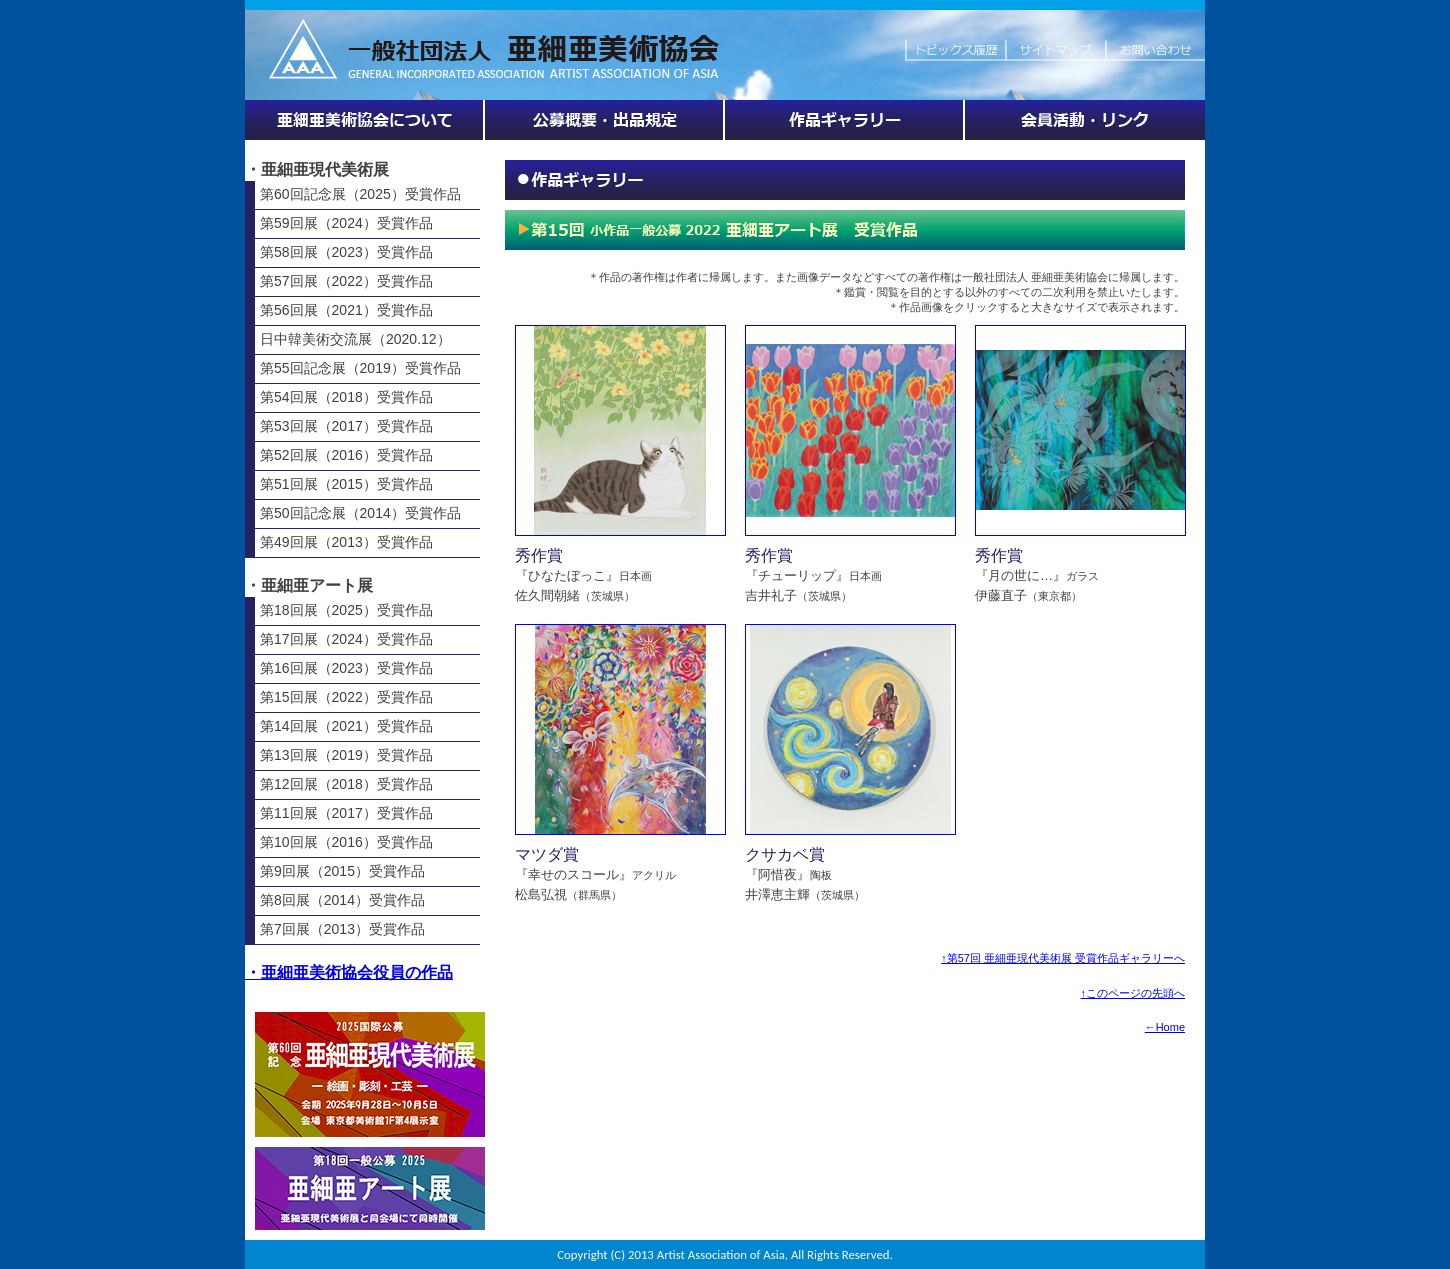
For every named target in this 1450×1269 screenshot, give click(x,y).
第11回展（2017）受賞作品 (346, 813)
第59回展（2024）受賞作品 (346, 223)
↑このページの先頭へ (1133, 993)
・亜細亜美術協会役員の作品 (349, 972)
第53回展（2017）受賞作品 (346, 426)
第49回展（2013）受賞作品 (346, 542)
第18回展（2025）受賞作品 (346, 610)
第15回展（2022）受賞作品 (346, 697)
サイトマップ (1055, 40)
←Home (1165, 1027)
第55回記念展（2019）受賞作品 (360, 368)
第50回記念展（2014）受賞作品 (360, 513)
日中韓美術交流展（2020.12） (355, 339)
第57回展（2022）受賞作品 (346, 281)
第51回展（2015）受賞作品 (346, 484)
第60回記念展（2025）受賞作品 (360, 194)
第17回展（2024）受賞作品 (346, 639)
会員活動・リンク (1085, 120)
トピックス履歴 (955, 40)
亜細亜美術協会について (365, 120)
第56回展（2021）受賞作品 (346, 310)
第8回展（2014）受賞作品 (342, 900)
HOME (575, 40)
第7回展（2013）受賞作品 (342, 929)
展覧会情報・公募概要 (605, 120)
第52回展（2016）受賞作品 (346, 455)
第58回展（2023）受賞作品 (346, 252)
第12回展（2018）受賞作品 (346, 784)
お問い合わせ (1155, 40)
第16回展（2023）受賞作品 (346, 668)
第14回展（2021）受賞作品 (346, 726)
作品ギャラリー (845, 120)
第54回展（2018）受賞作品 (346, 397)
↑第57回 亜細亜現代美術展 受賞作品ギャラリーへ (1063, 958)
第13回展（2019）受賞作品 (346, 755)
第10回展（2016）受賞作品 (346, 842)
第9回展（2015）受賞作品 (342, 871)
